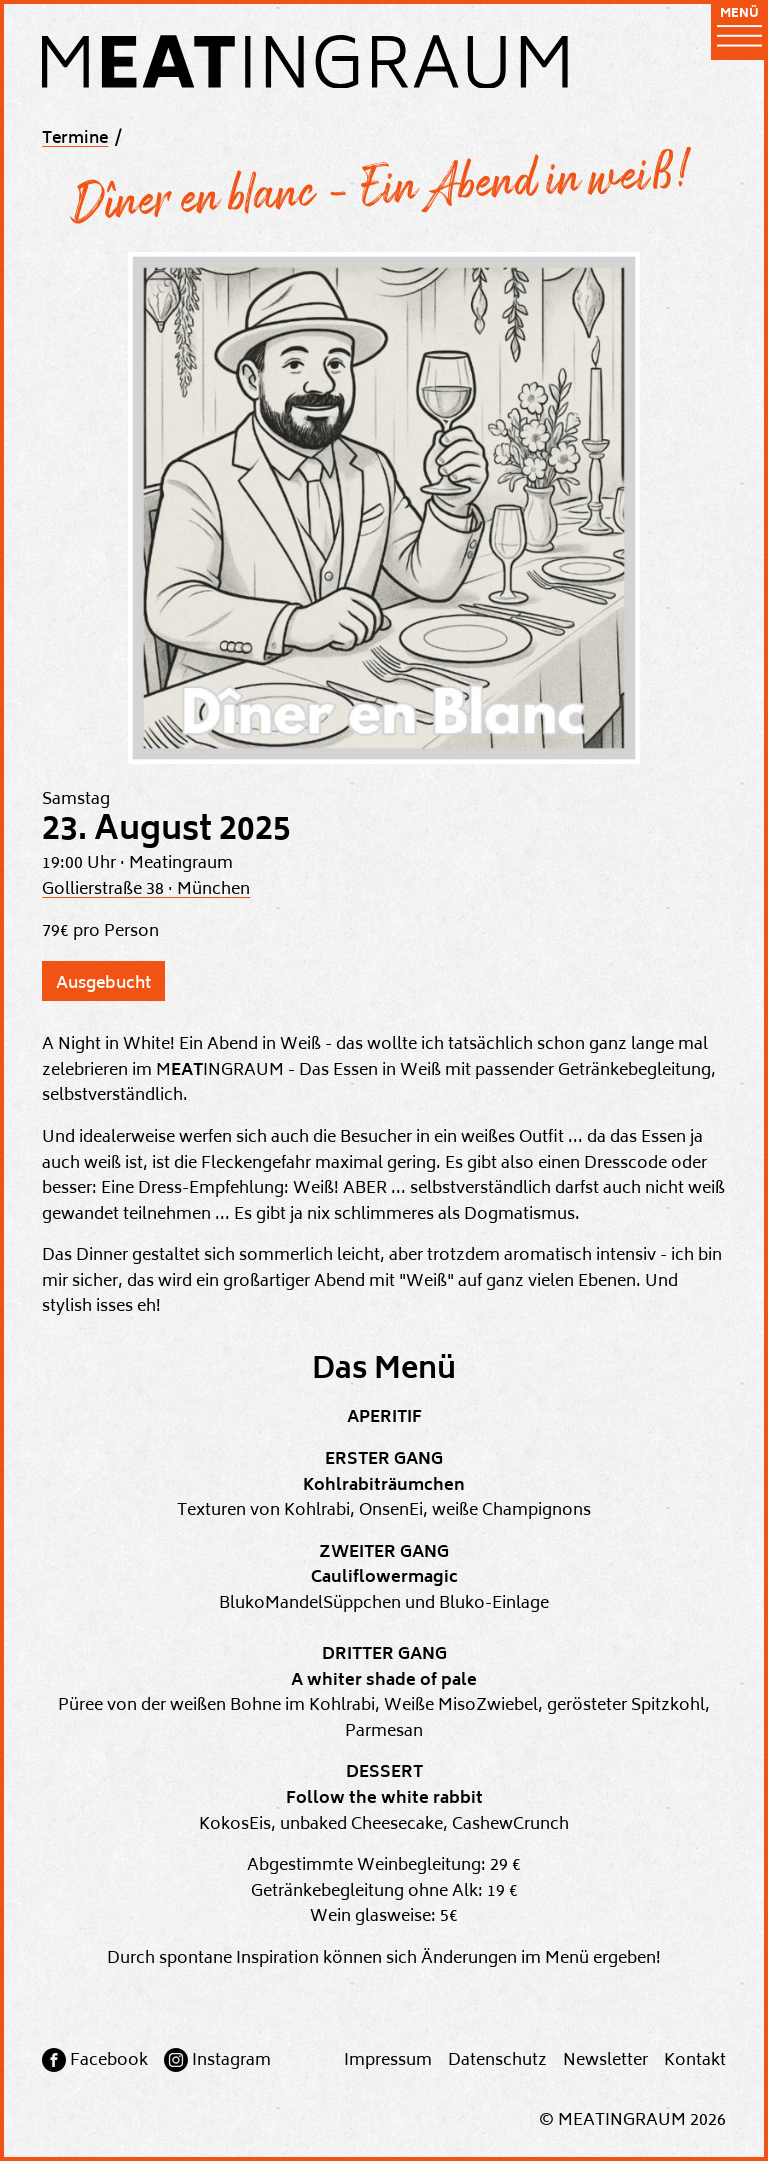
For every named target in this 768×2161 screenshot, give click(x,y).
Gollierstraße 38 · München (146, 890)
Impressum (388, 2061)
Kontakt (695, 2061)
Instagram (231, 2061)
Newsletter (605, 2061)
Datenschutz (497, 2061)
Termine (75, 139)
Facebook (109, 2061)
